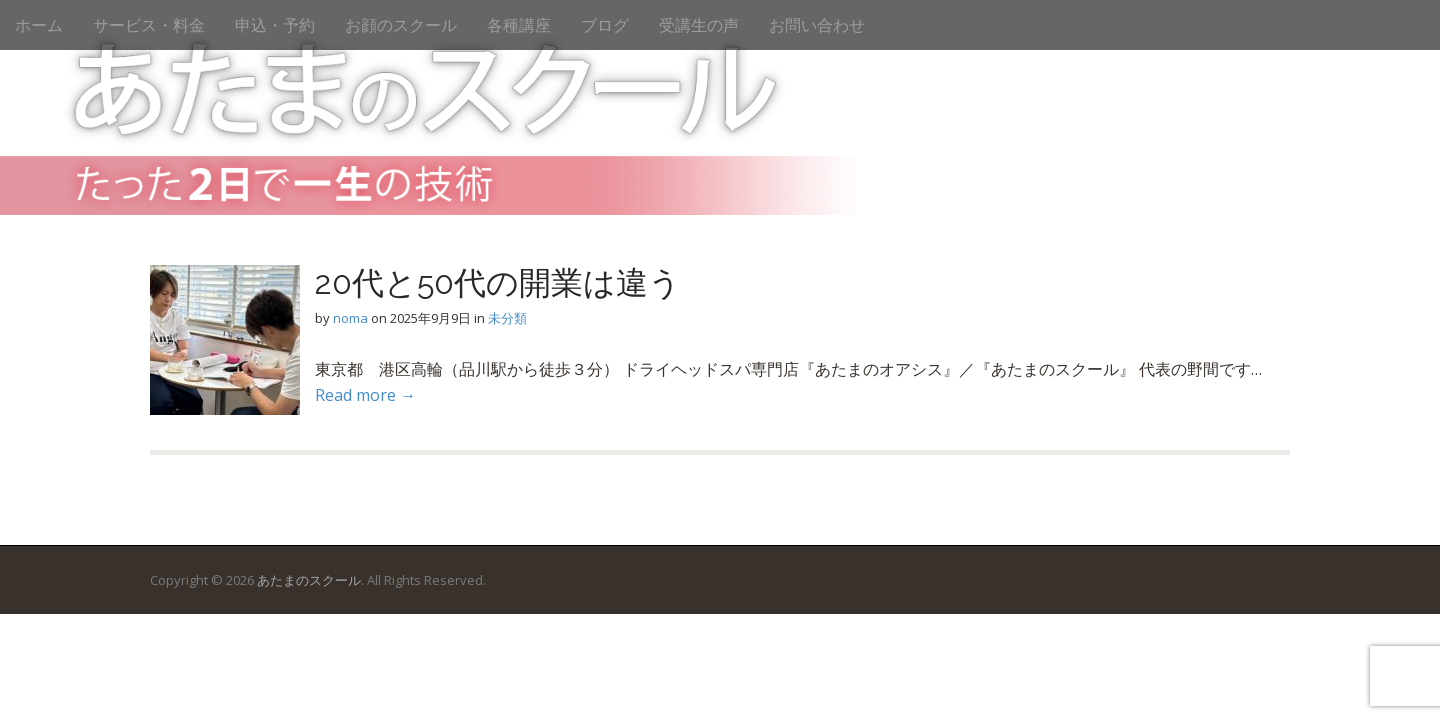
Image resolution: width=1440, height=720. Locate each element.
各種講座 (519, 25)
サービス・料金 (149, 25)
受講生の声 (699, 25)
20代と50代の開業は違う (498, 282)
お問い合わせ (817, 25)
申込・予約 (275, 25)
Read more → (365, 395)
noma (350, 318)
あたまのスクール (309, 580)
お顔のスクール (401, 25)
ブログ (605, 25)
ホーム (39, 25)
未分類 (507, 318)
